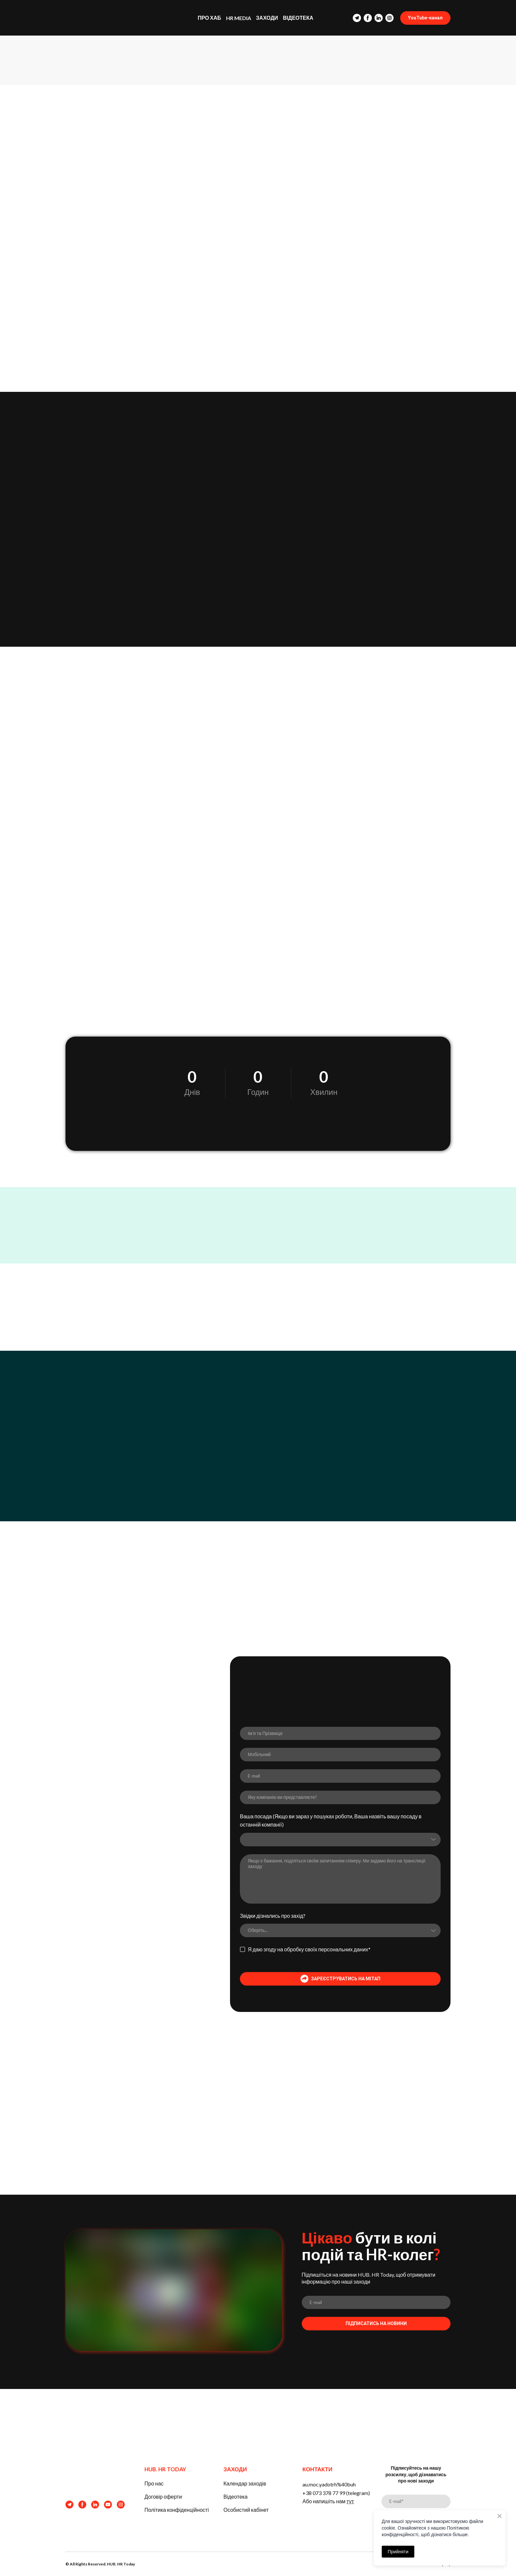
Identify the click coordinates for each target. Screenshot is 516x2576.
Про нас (154, 2483)
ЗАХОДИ (267, 17)
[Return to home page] (105, 18)
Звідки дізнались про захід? (272, 1915)
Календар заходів (244, 2483)
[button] (357, 18)
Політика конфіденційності (176, 2510)
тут (350, 2501)
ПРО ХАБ (209, 17)
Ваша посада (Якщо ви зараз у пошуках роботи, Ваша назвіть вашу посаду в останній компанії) (331, 1820)
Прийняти (398, 2551)
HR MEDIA (238, 18)
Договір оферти (163, 2496)
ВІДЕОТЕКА (298, 17)
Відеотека (235, 2496)
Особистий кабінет (246, 2510)
